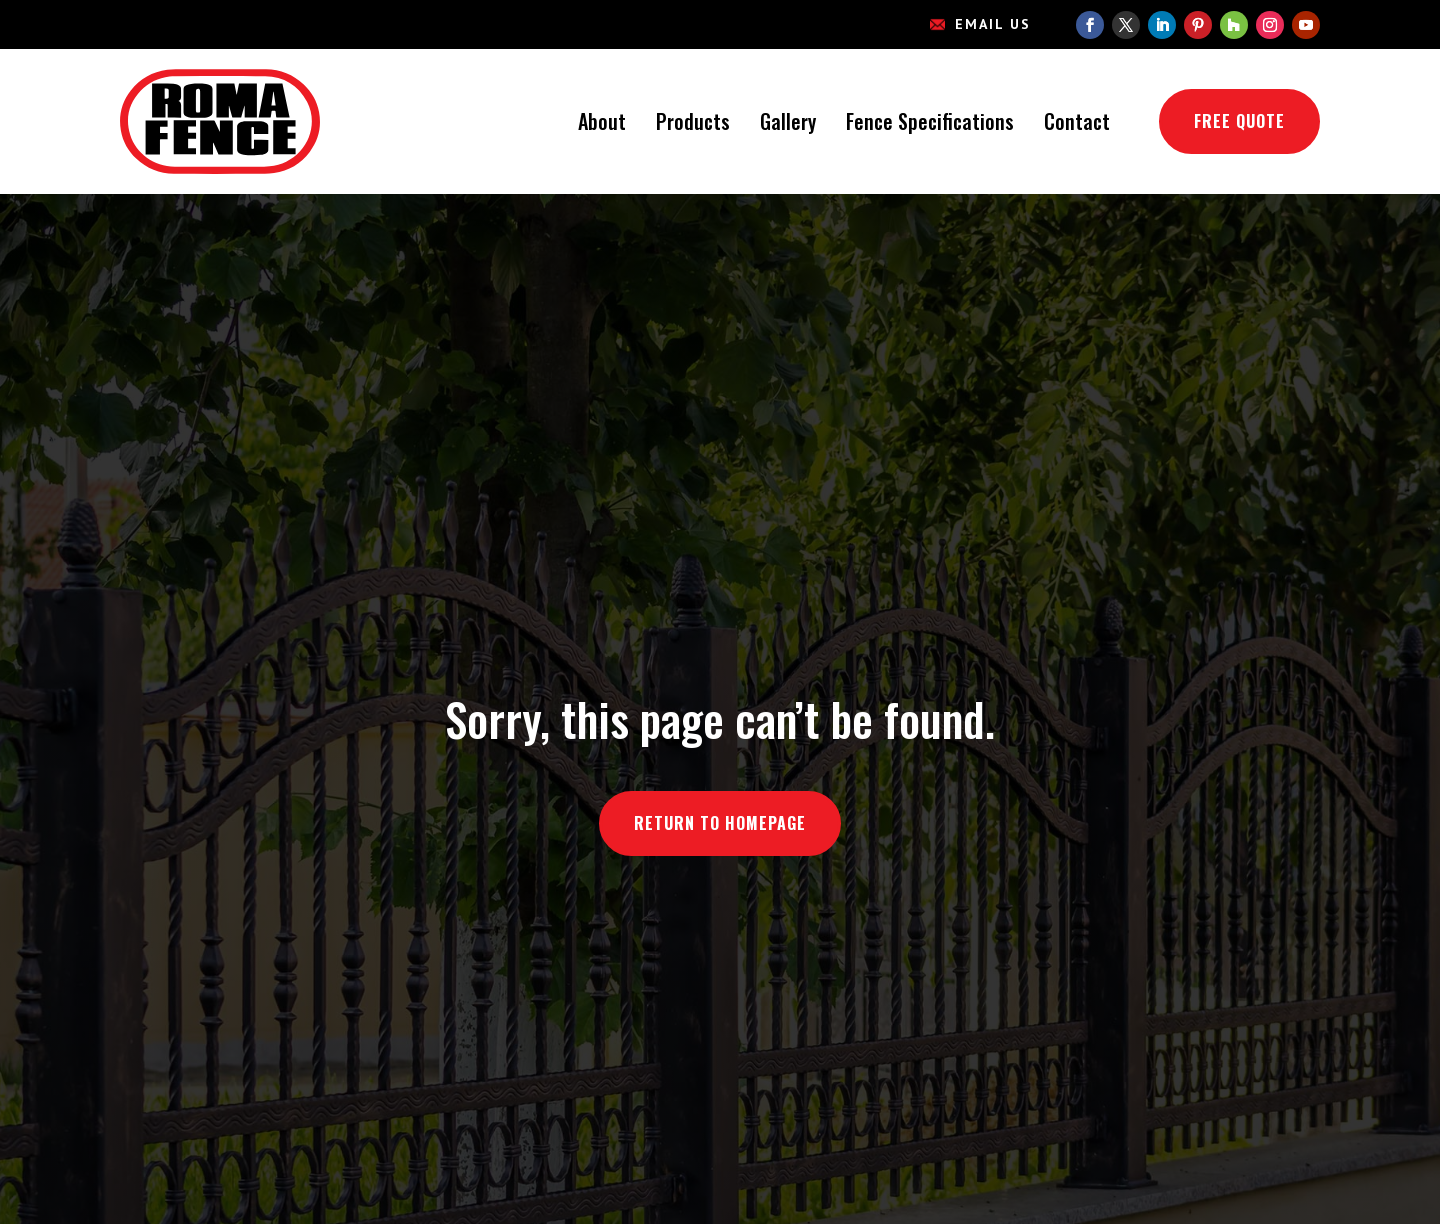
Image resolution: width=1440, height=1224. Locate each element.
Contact (1077, 121)
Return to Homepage (720, 823)
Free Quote (1239, 121)
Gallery (788, 121)
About (602, 121)
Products (693, 121)
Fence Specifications (930, 121)
